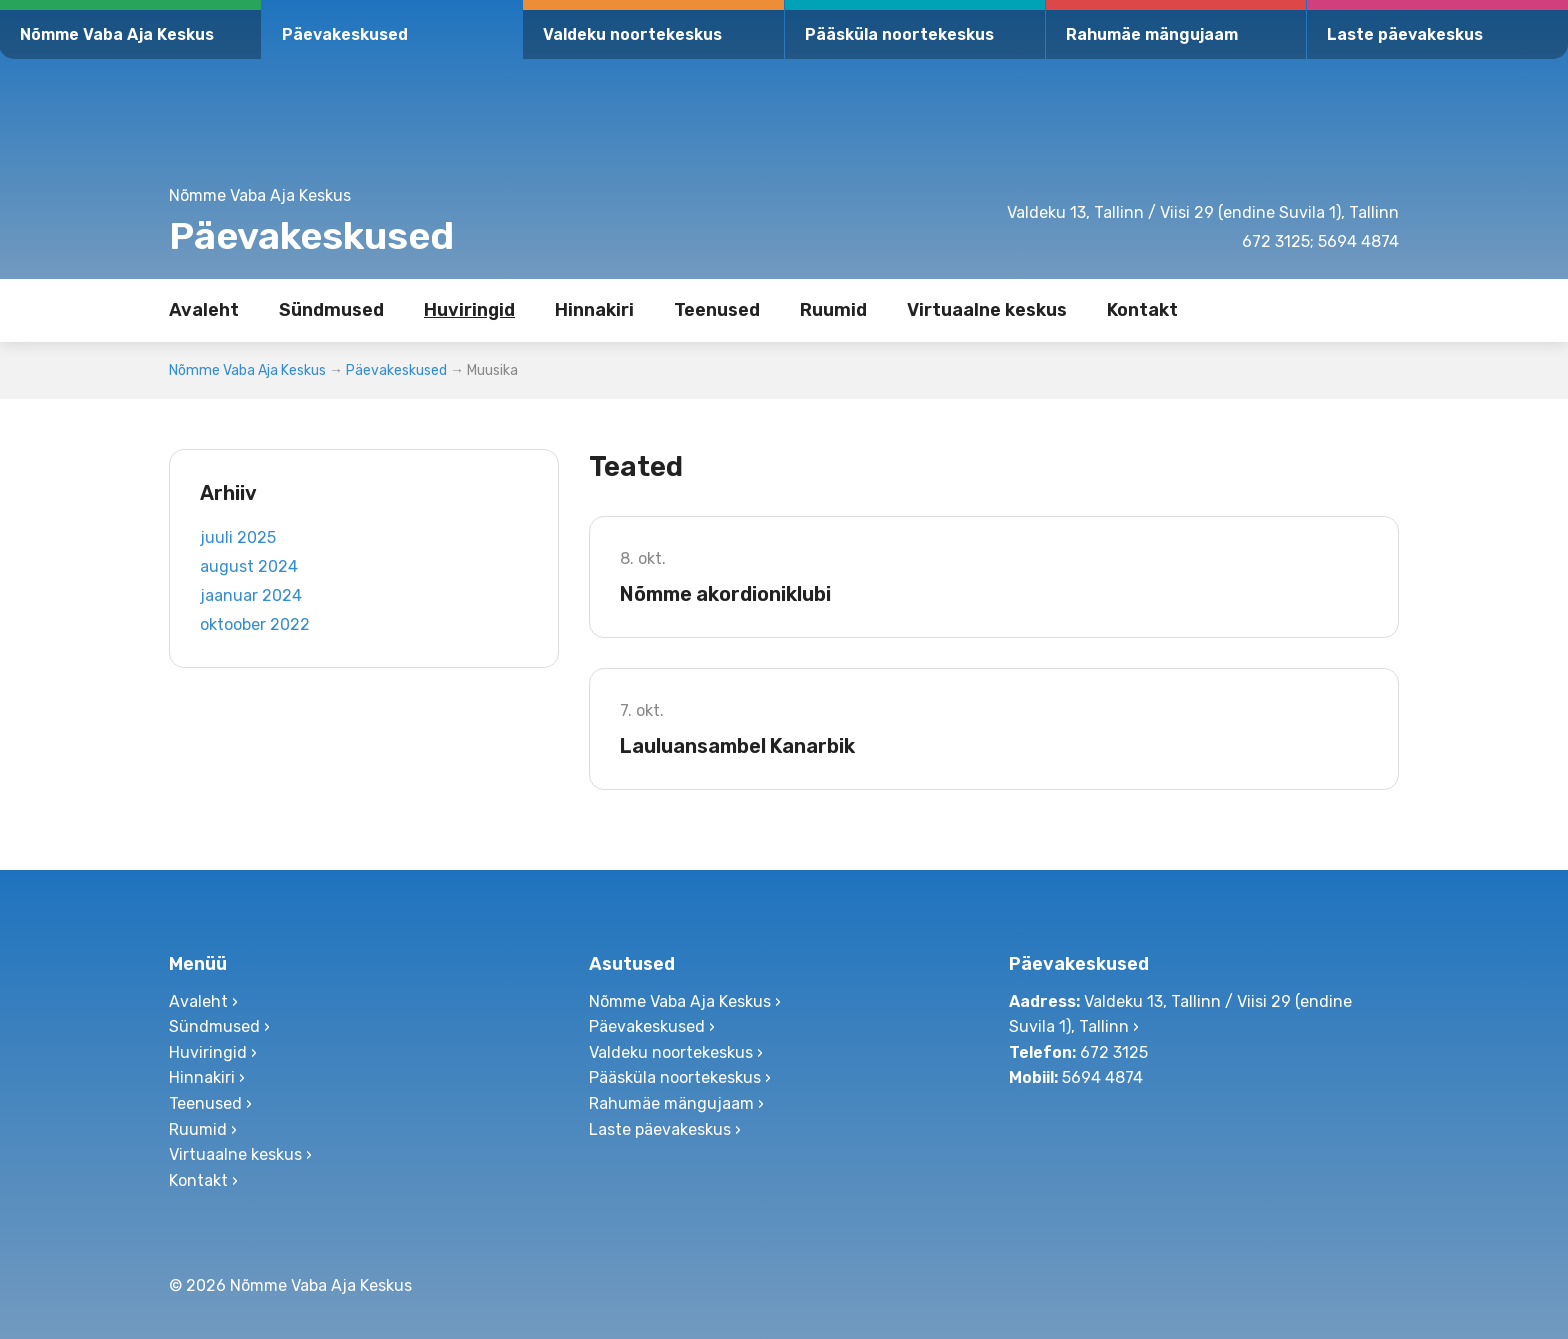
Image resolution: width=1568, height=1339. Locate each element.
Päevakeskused (345, 34)
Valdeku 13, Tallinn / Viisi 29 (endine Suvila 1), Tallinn (1203, 212)
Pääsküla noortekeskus (899, 34)
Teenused (717, 310)
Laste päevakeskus (1405, 34)
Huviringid (469, 310)
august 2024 (249, 566)
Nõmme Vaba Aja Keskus (117, 34)
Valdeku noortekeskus (632, 34)
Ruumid (833, 310)
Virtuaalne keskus (987, 310)
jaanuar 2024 (251, 595)
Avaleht (204, 310)
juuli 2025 (238, 537)
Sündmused (331, 310)
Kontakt (1142, 310)
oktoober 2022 (255, 624)
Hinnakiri (594, 310)
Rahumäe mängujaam (1152, 34)
